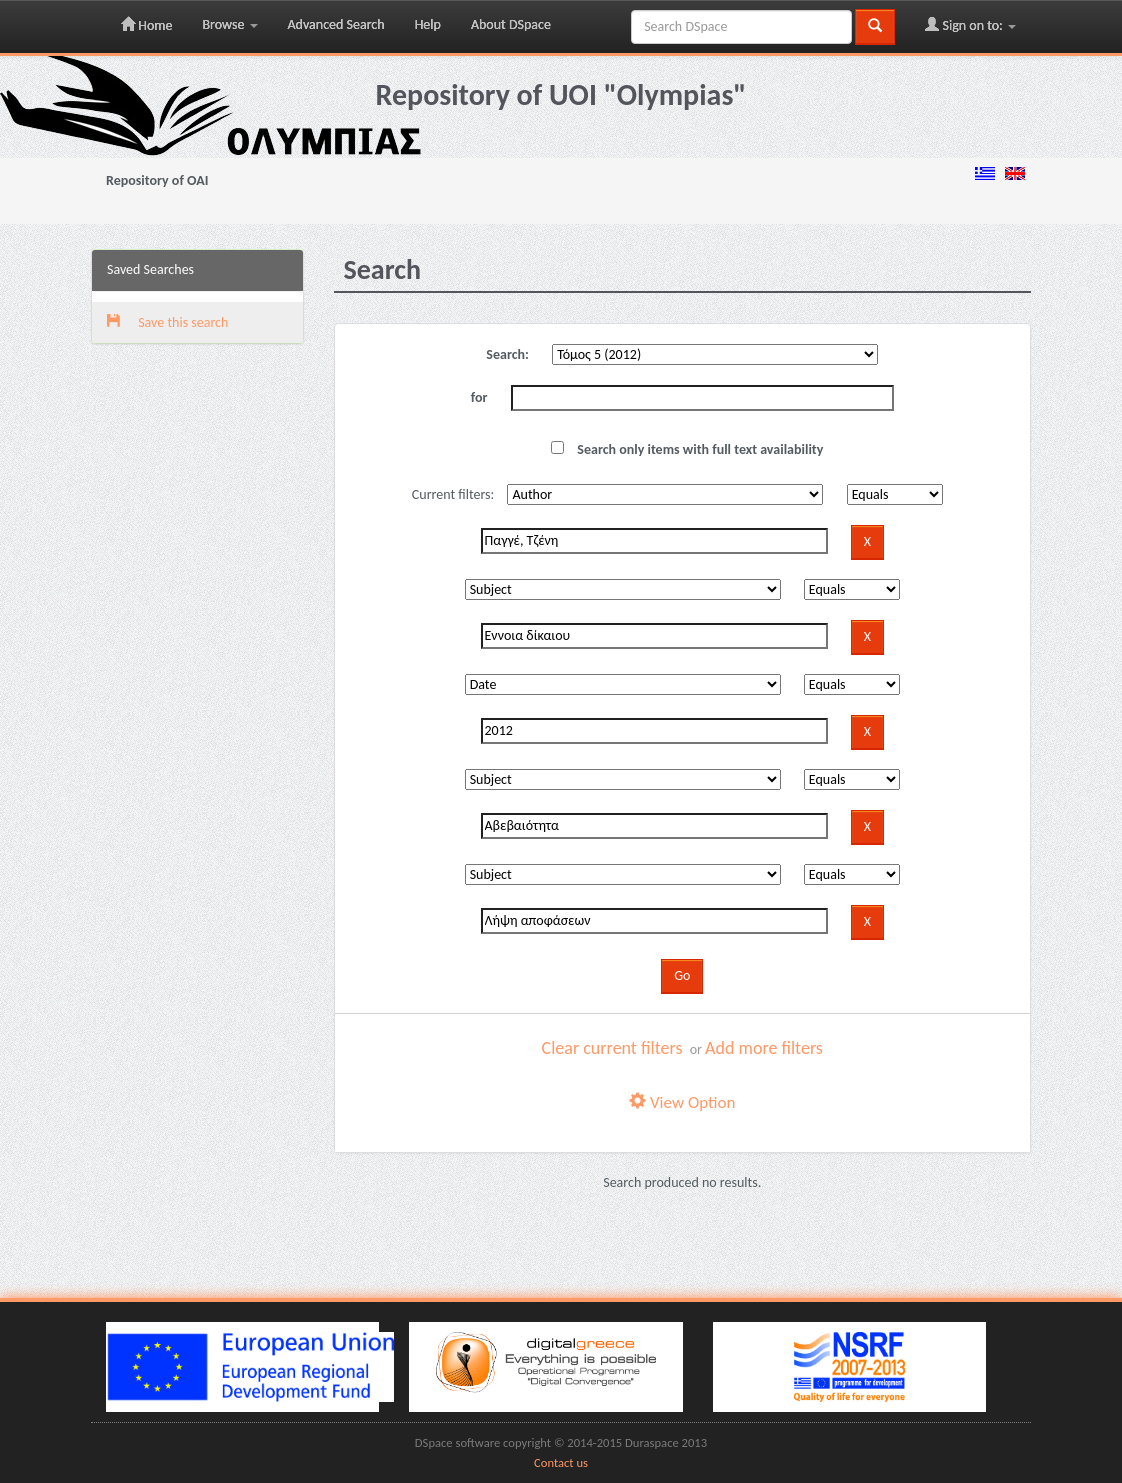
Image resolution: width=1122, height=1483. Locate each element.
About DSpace (511, 24)
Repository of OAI (157, 180)
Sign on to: (970, 25)
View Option (682, 1102)
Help (428, 24)
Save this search (167, 322)
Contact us (561, 1462)
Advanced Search (336, 24)
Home (146, 25)
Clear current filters (612, 1048)
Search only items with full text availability (687, 449)
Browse (229, 24)
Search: (507, 354)
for (479, 397)
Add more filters (764, 1048)
